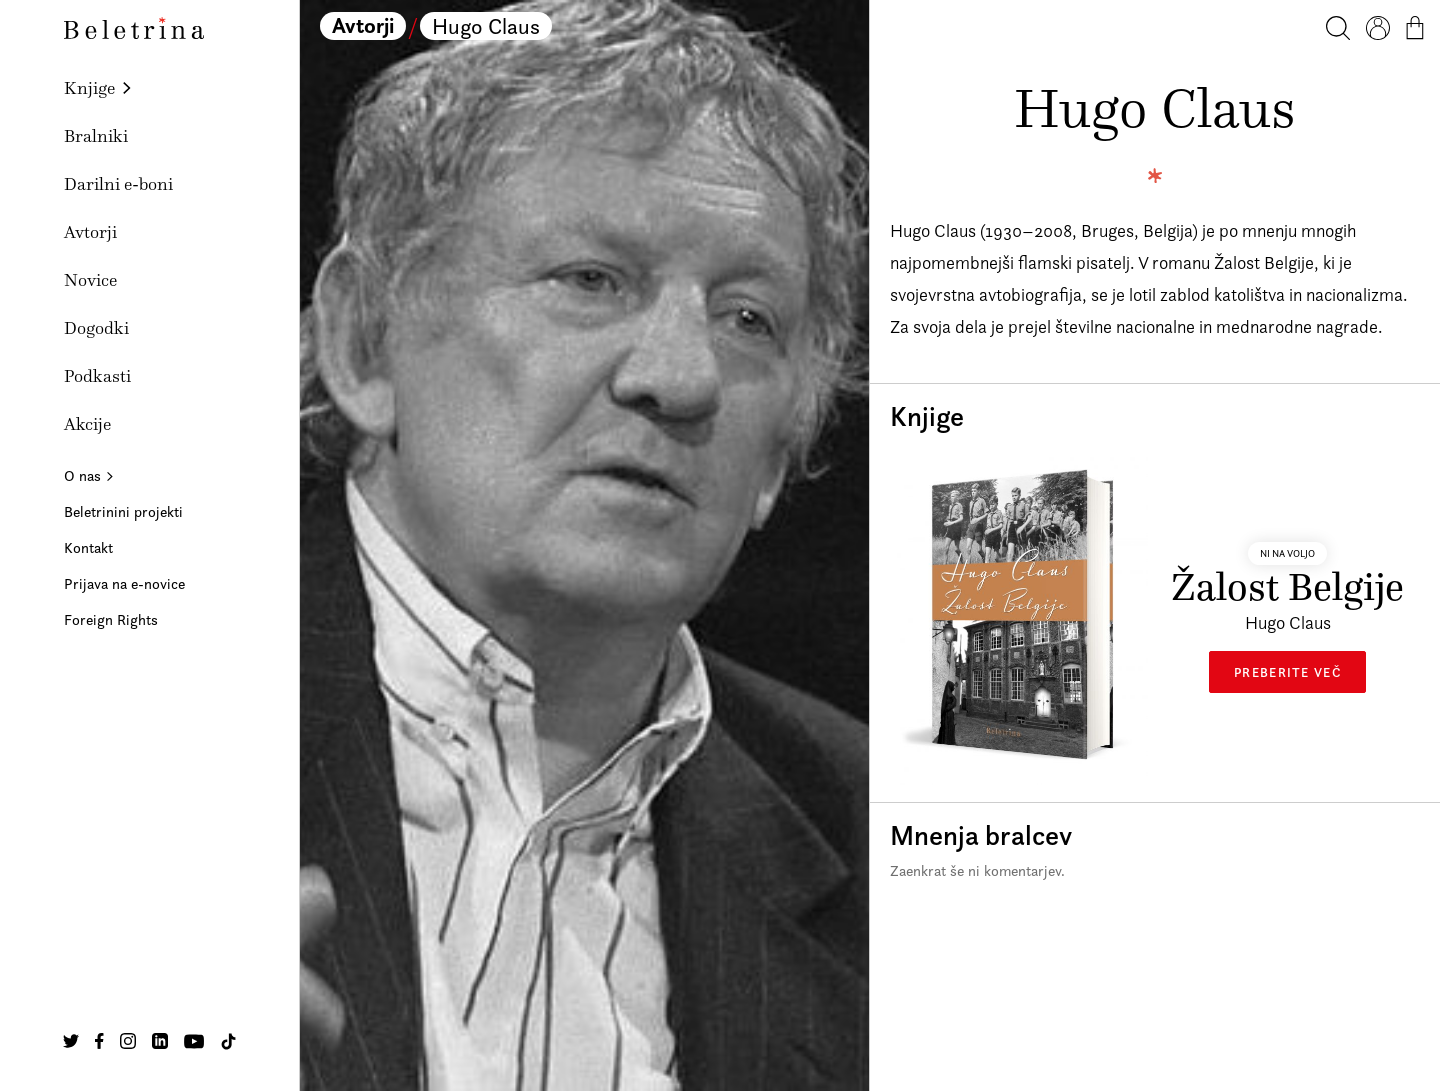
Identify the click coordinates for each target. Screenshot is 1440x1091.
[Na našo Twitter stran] (71, 1041)
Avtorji (90, 232)
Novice (90, 280)
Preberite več (1287, 672)
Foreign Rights (111, 619)
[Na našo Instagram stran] (128, 1041)
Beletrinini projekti (123, 511)
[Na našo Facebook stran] (99, 1041)
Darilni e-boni (118, 184)
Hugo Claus (486, 26)
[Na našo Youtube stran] (194, 1041)
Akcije (87, 424)
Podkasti (97, 376)
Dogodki (96, 328)
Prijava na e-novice (124, 583)
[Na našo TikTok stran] (228, 1041)
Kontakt (88, 547)
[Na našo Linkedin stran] (160, 1041)
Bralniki (96, 136)
